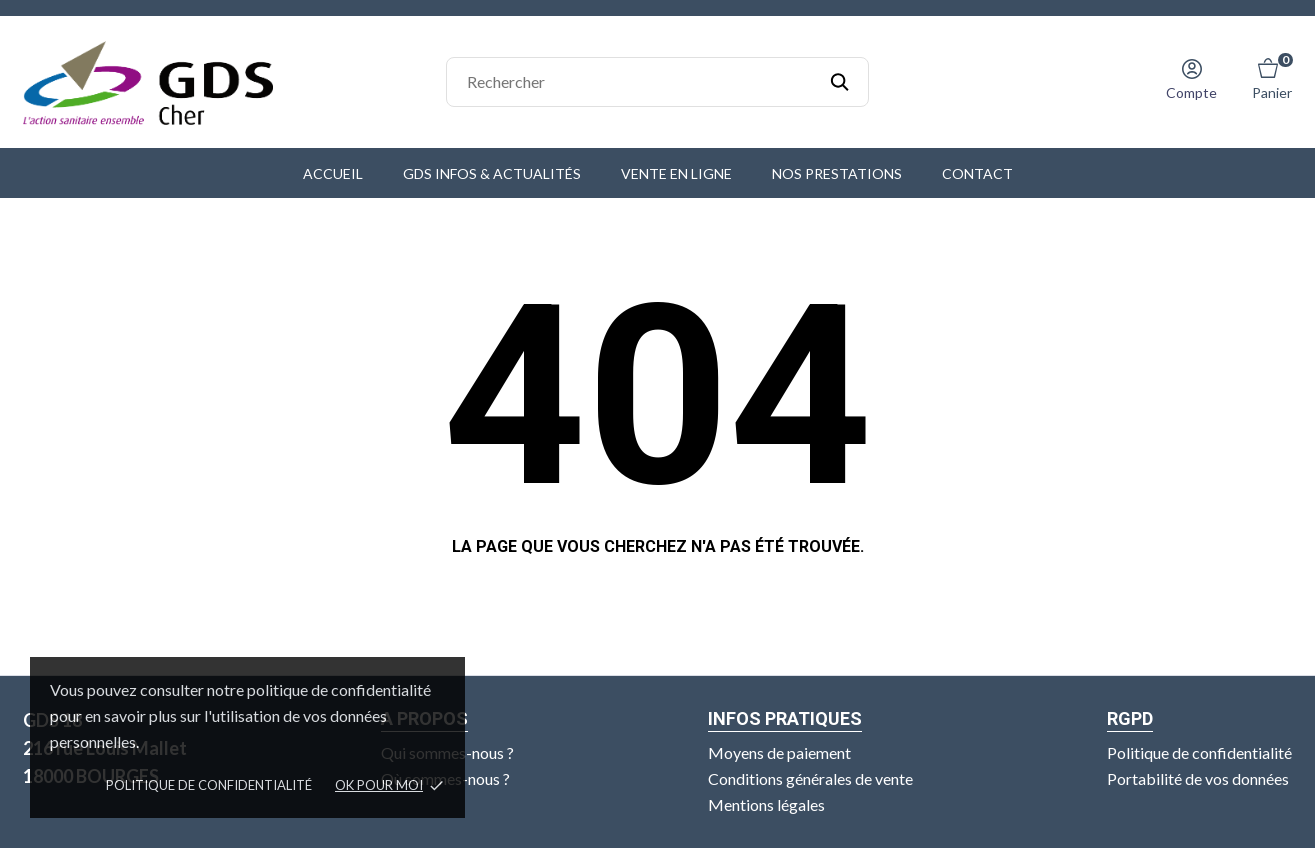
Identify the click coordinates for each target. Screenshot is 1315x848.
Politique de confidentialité (209, 785)
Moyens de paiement (779, 752)
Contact (977, 173)
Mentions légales (766, 804)
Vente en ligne (676, 173)
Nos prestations (837, 173)
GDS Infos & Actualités (492, 173)
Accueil (333, 173)
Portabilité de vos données (1198, 778)
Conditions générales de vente (810, 778)
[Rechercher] (657, 82)
